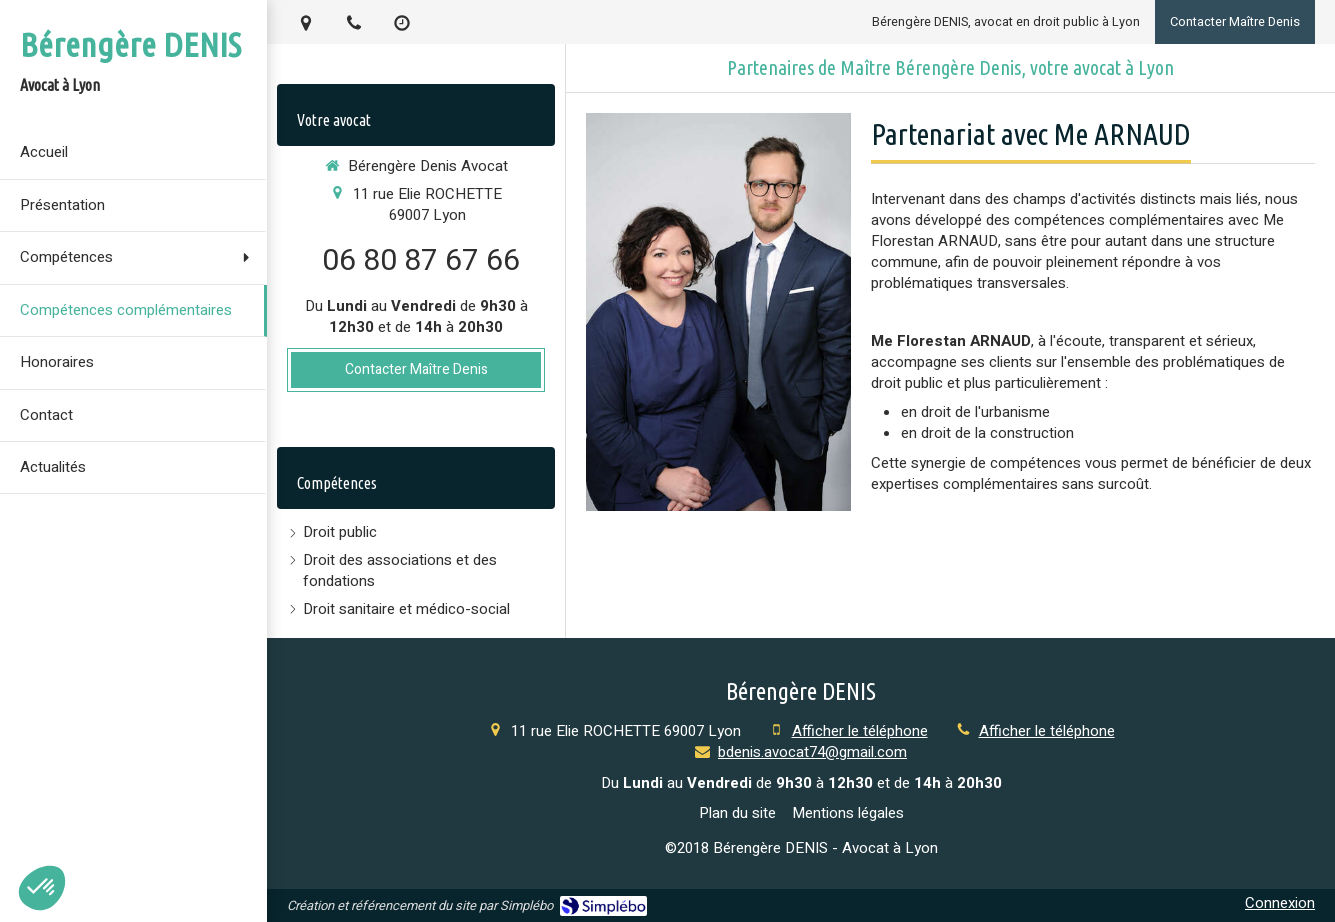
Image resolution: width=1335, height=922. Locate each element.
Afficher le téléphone (860, 731)
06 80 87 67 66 (421, 261)
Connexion (1280, 903)
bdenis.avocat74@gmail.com (812, 752)
